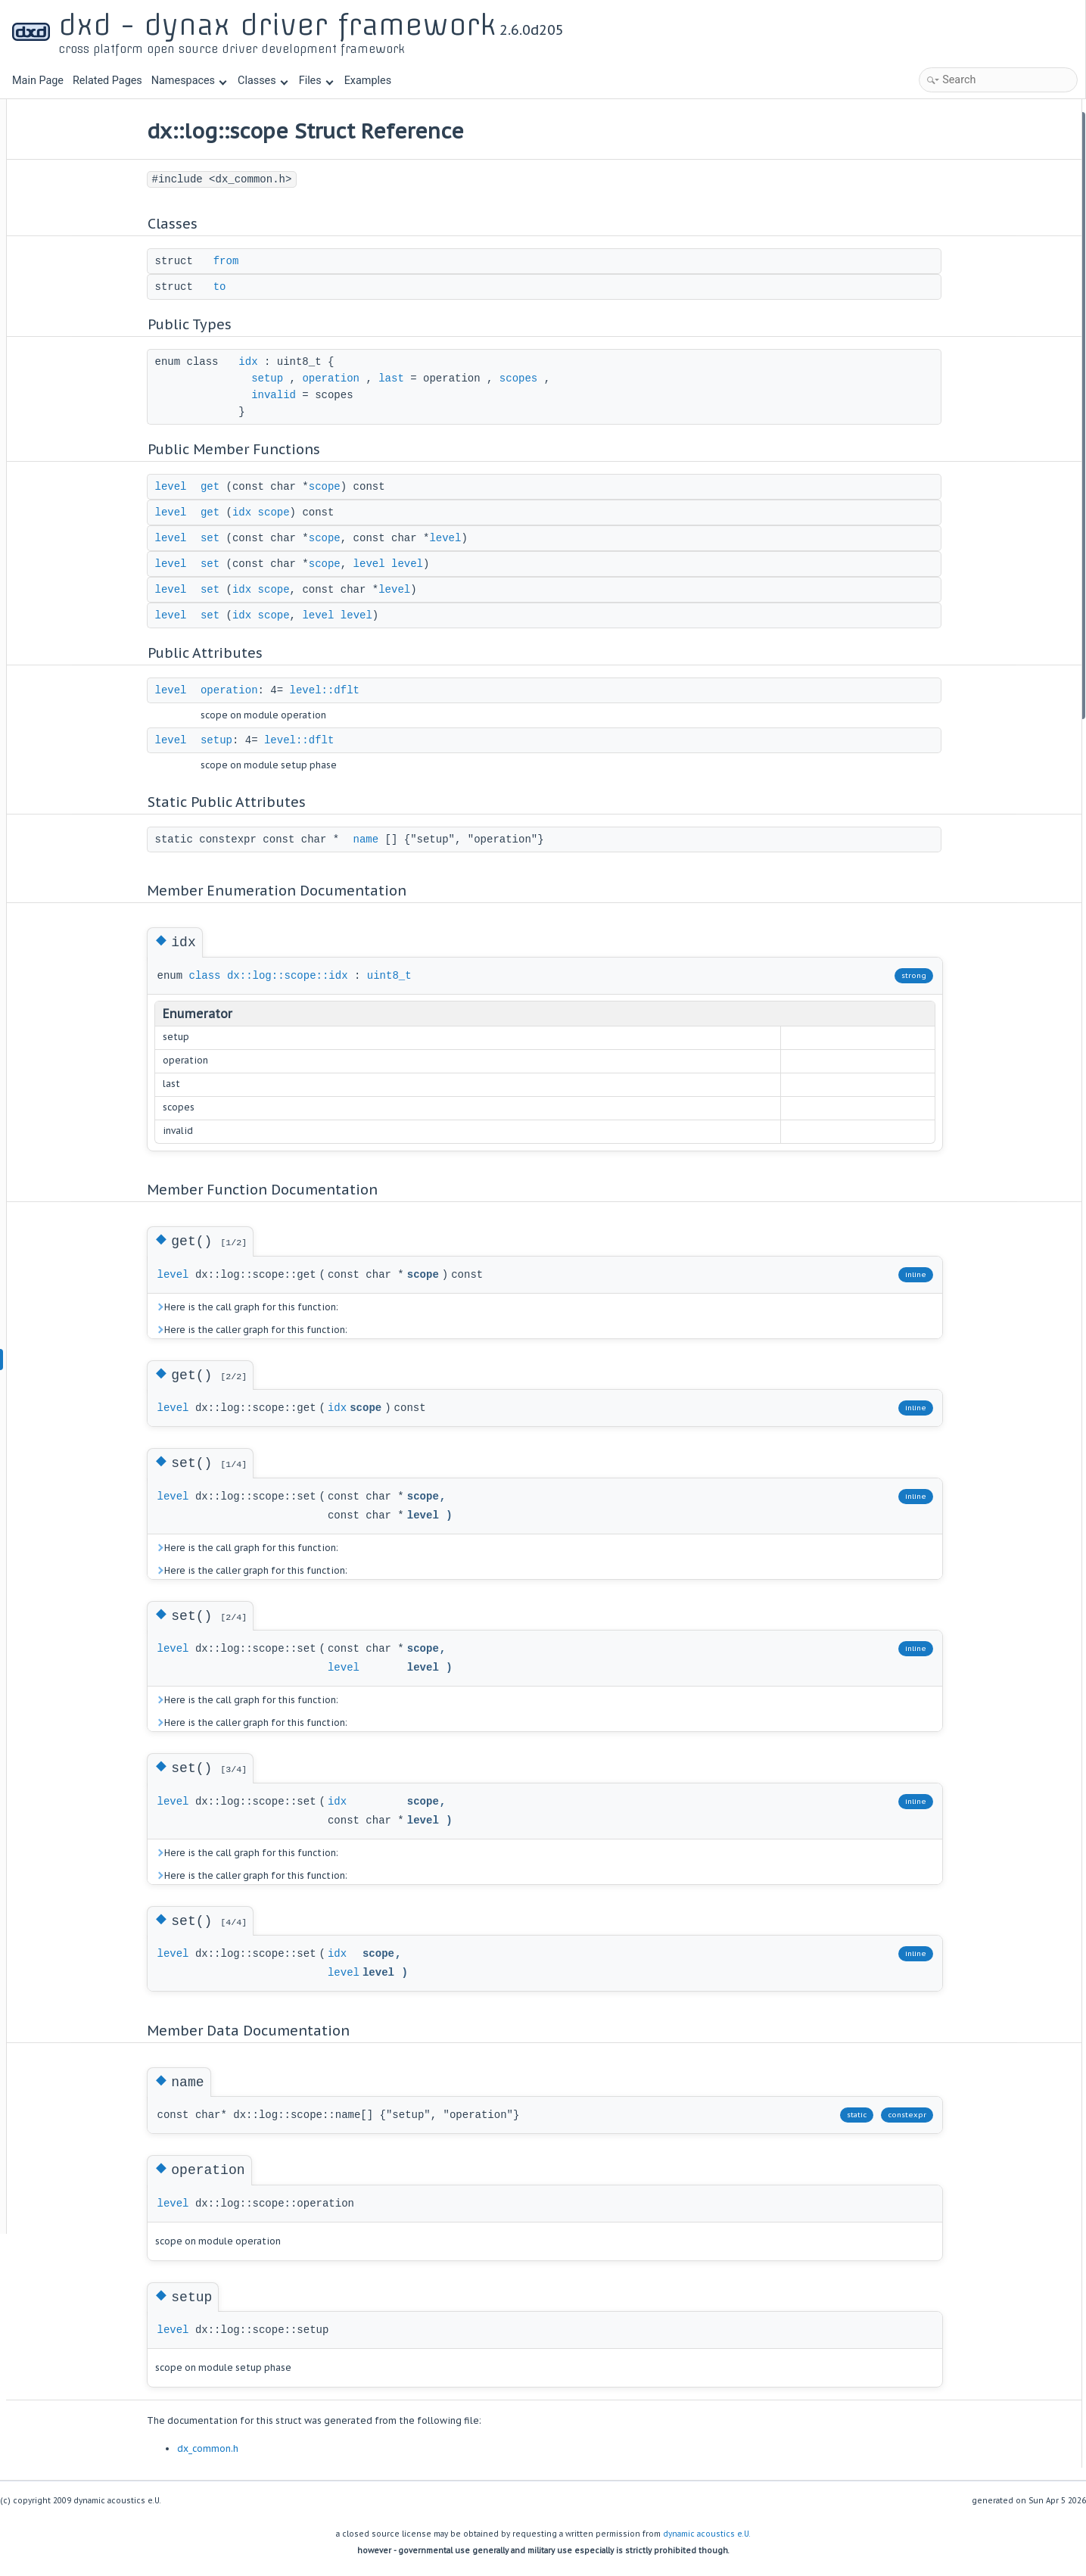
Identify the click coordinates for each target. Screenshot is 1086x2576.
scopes (580, 378)
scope (387, 487)
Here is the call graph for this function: (308, 1307)
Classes (263, 80)
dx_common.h (269, 2448)
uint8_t (451, 976)
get (272, 487)
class (267, 976)
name (428, 839)
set (272, 538)
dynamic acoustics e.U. (707, 2534)
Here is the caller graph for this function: (313, 1329)
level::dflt (387, 690)
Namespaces (189, 80)
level (233, 487)
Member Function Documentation (985, 506)
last (454, 378)
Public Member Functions (967, 222)
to (281, 287)
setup (330, 378)
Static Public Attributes (962, 425)
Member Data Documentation (976, 648)
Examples (367, 80)
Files (316, 80)
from (288, 261)
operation (393, 378)
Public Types (938, 181)
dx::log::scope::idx (349, 976)
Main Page (38, 80)
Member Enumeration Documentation (994, 466)
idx (310, 362)
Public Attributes (947, 364)
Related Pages (107, 80)
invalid (336, 395)
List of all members (953, 729)
